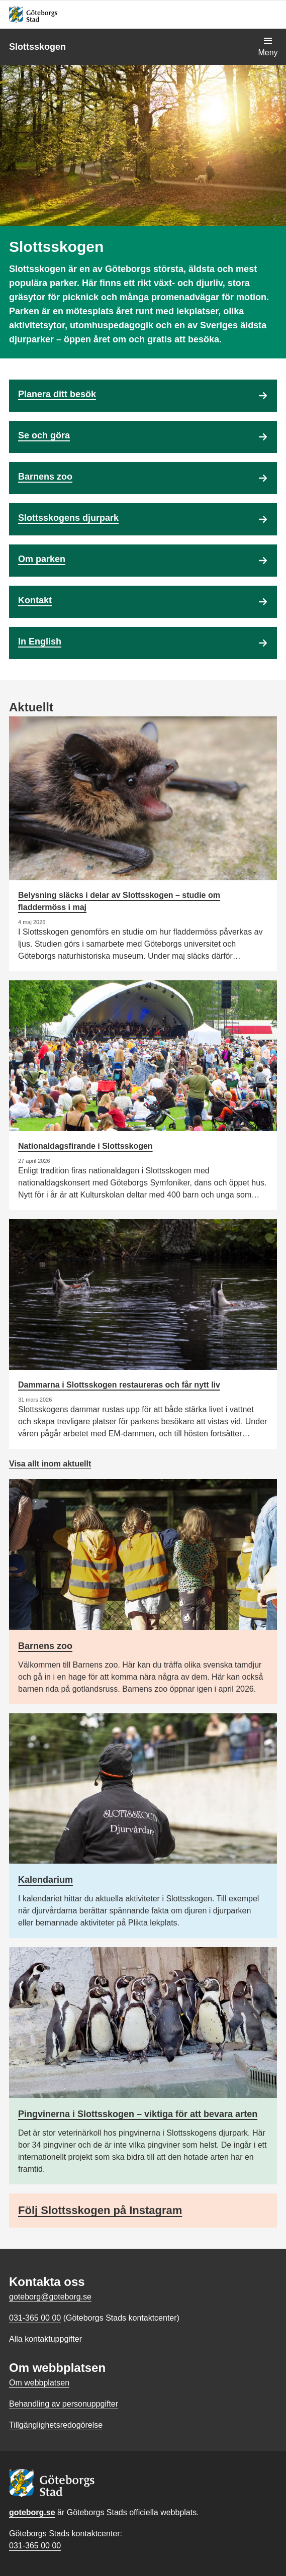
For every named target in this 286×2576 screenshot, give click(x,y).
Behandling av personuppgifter (63, 2404)
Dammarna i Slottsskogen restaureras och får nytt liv (119, 1385)
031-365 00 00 (35, 2545)
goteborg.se (32, 2512)
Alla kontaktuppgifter (45, 2339)
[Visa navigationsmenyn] (268, 47)
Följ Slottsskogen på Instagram (100, 2210)
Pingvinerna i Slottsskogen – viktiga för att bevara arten (137, 2114)
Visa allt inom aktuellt (50, 1463)
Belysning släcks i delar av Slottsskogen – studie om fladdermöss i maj (119, 901)
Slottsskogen (37, 47)
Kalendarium (45, 1880)
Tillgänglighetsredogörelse (56, 2425)
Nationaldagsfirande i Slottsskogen (85, 1146)
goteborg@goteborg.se (50, 2296)
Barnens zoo (45, 1646)
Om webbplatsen (39, 2382)
